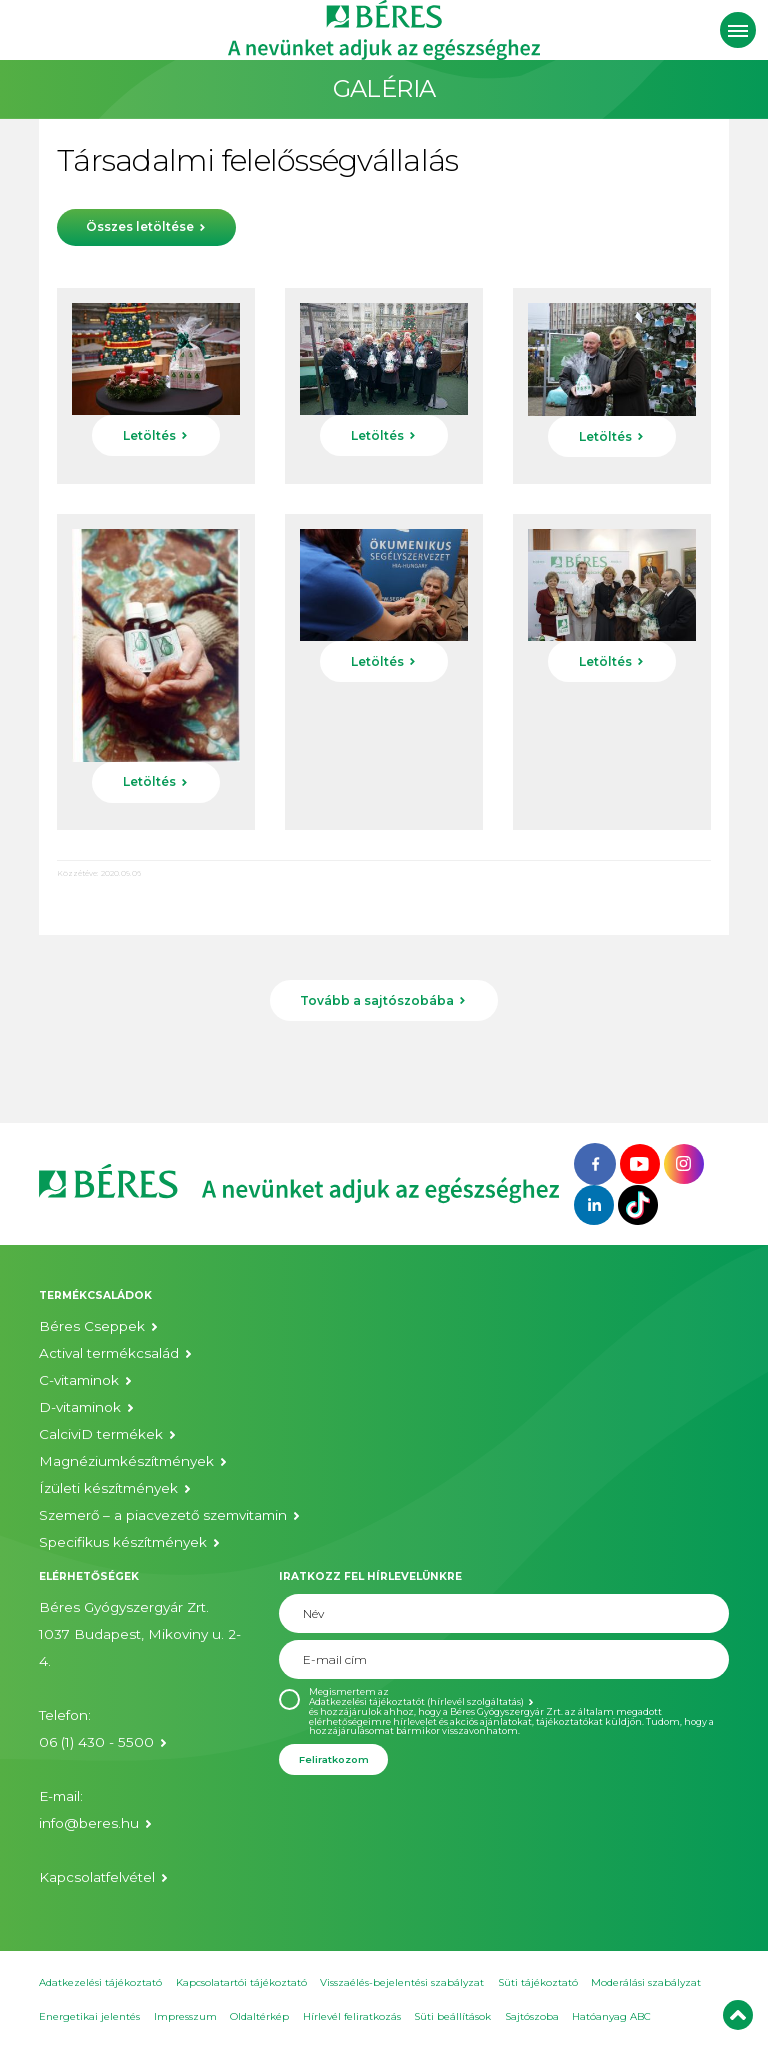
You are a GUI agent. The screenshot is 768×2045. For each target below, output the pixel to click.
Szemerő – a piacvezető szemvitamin (163, 1515)
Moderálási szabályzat (646, 1982)
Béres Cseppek (92, 1326)
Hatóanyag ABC (611, 2016)
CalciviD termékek (101, 1434)
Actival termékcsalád (109, 1353)
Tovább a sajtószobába (377, 1000)
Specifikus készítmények (123, 1542)
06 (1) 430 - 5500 (96, 1742)
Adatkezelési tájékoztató (100, 1982)
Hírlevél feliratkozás (352, 2016)
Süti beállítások (452, 2016)
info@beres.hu (89, 1823)
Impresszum (185, 2016)
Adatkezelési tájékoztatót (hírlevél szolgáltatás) (416, 1702)
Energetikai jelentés (89, 2016)
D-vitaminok (80, 1407)
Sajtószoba (532, 2016)
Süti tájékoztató (538, 1982)
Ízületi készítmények (108, 1488)
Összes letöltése (140, 226)
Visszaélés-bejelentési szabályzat (402, 1982)
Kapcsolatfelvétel (97, 1877)
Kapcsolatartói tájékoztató (241, 1982)
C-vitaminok (79, 1380)
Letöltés (149, 435)
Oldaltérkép (259, 2016)
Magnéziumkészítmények (126, 1461)
